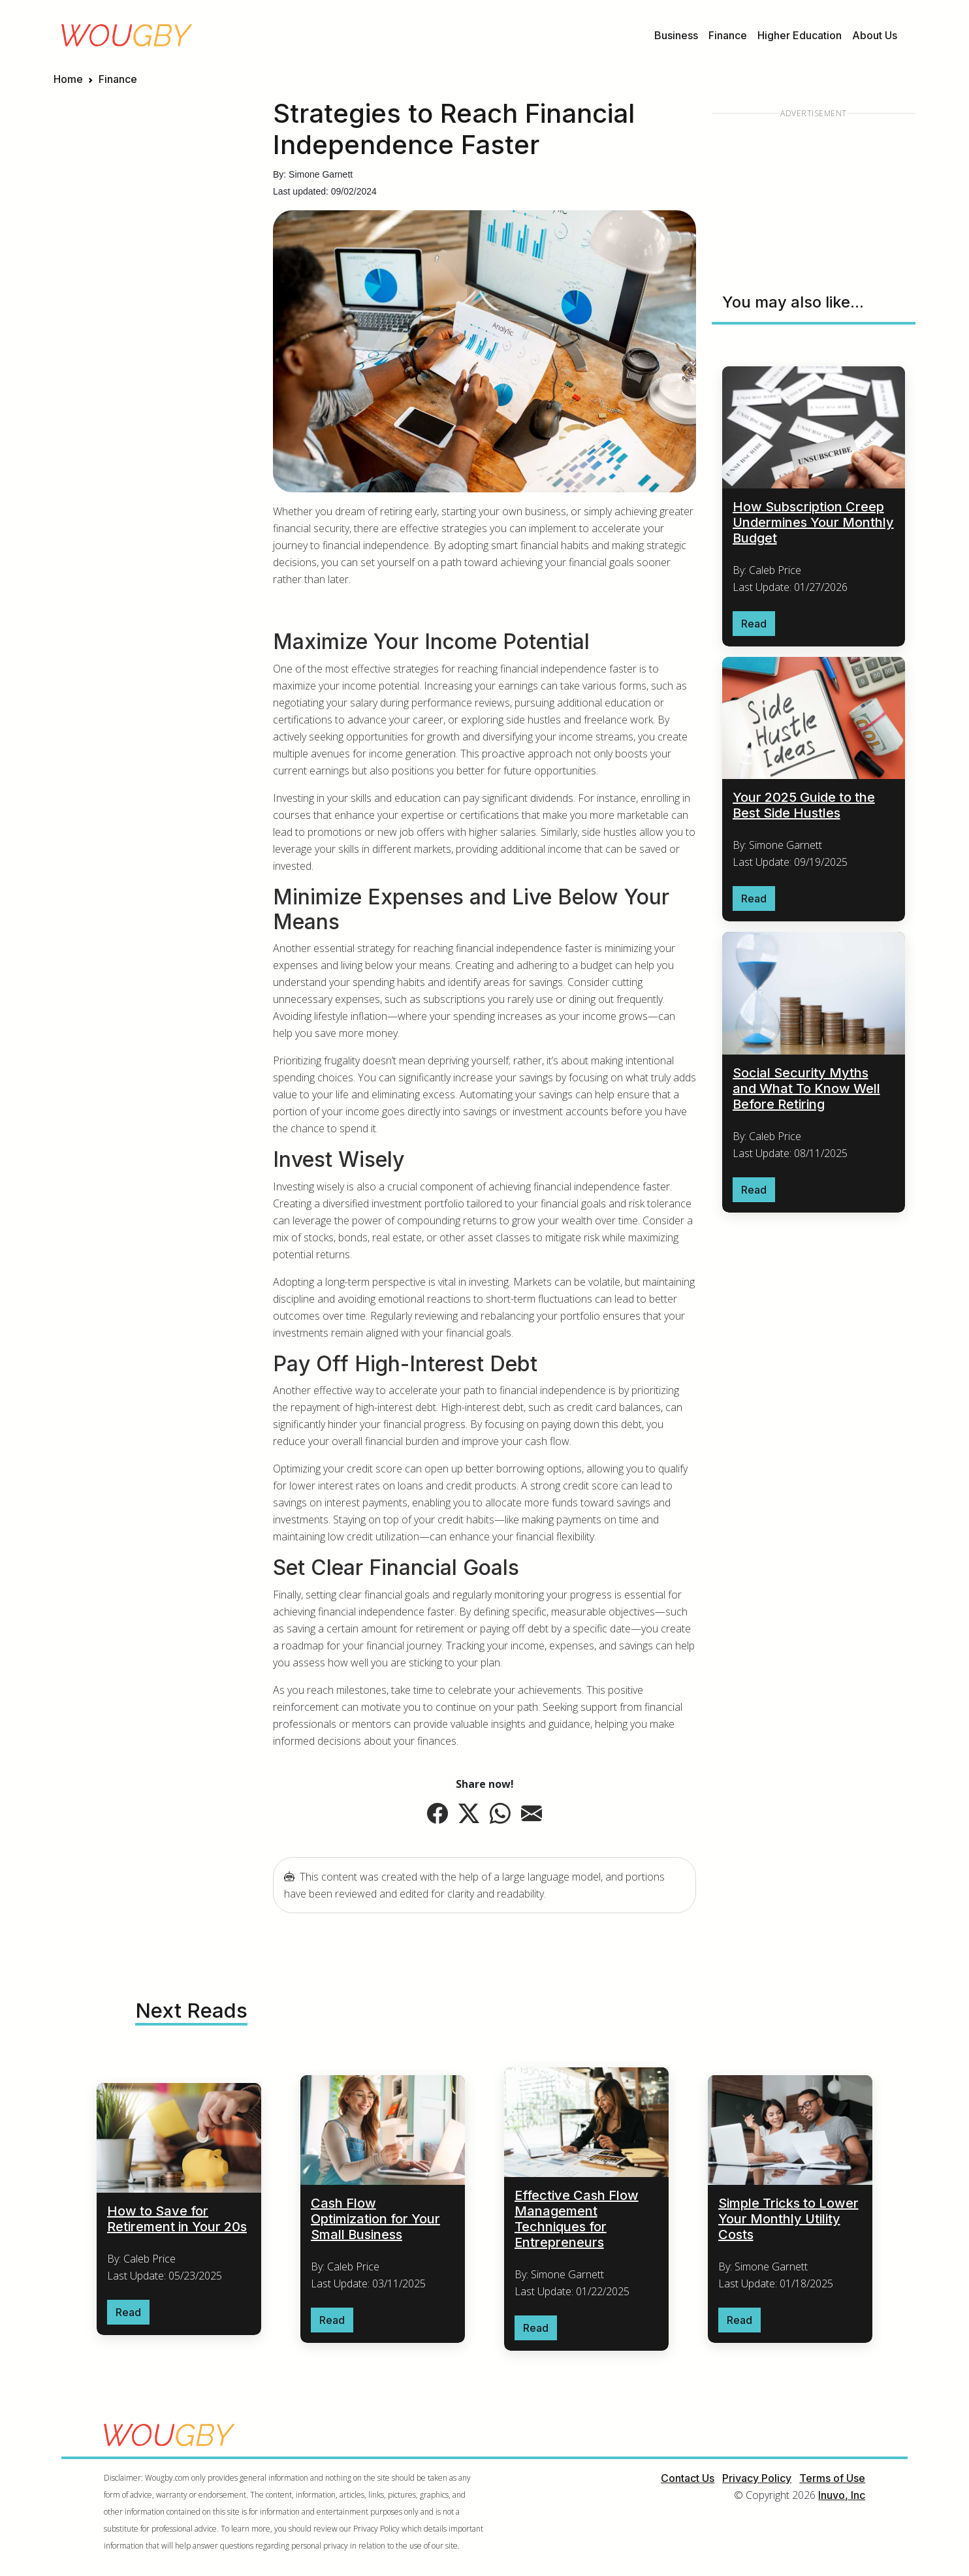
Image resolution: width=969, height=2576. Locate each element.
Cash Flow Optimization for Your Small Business (375, 2219)
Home (68, 79)
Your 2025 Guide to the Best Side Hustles (804, 805)
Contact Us (687, 2478)
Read (754, 623)
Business (676, 35)
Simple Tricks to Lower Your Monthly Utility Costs (788, 2219)
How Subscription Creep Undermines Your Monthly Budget (813, 522)
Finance (727, 35)
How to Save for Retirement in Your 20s (177, 2219)
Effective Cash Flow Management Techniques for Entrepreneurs (577, 2219)
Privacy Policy (756, 2478)
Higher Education (799, 35)
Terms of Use (832, 2478)
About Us (874, 35)
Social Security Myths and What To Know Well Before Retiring (806, 1088)
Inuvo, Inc (841, 2495)
